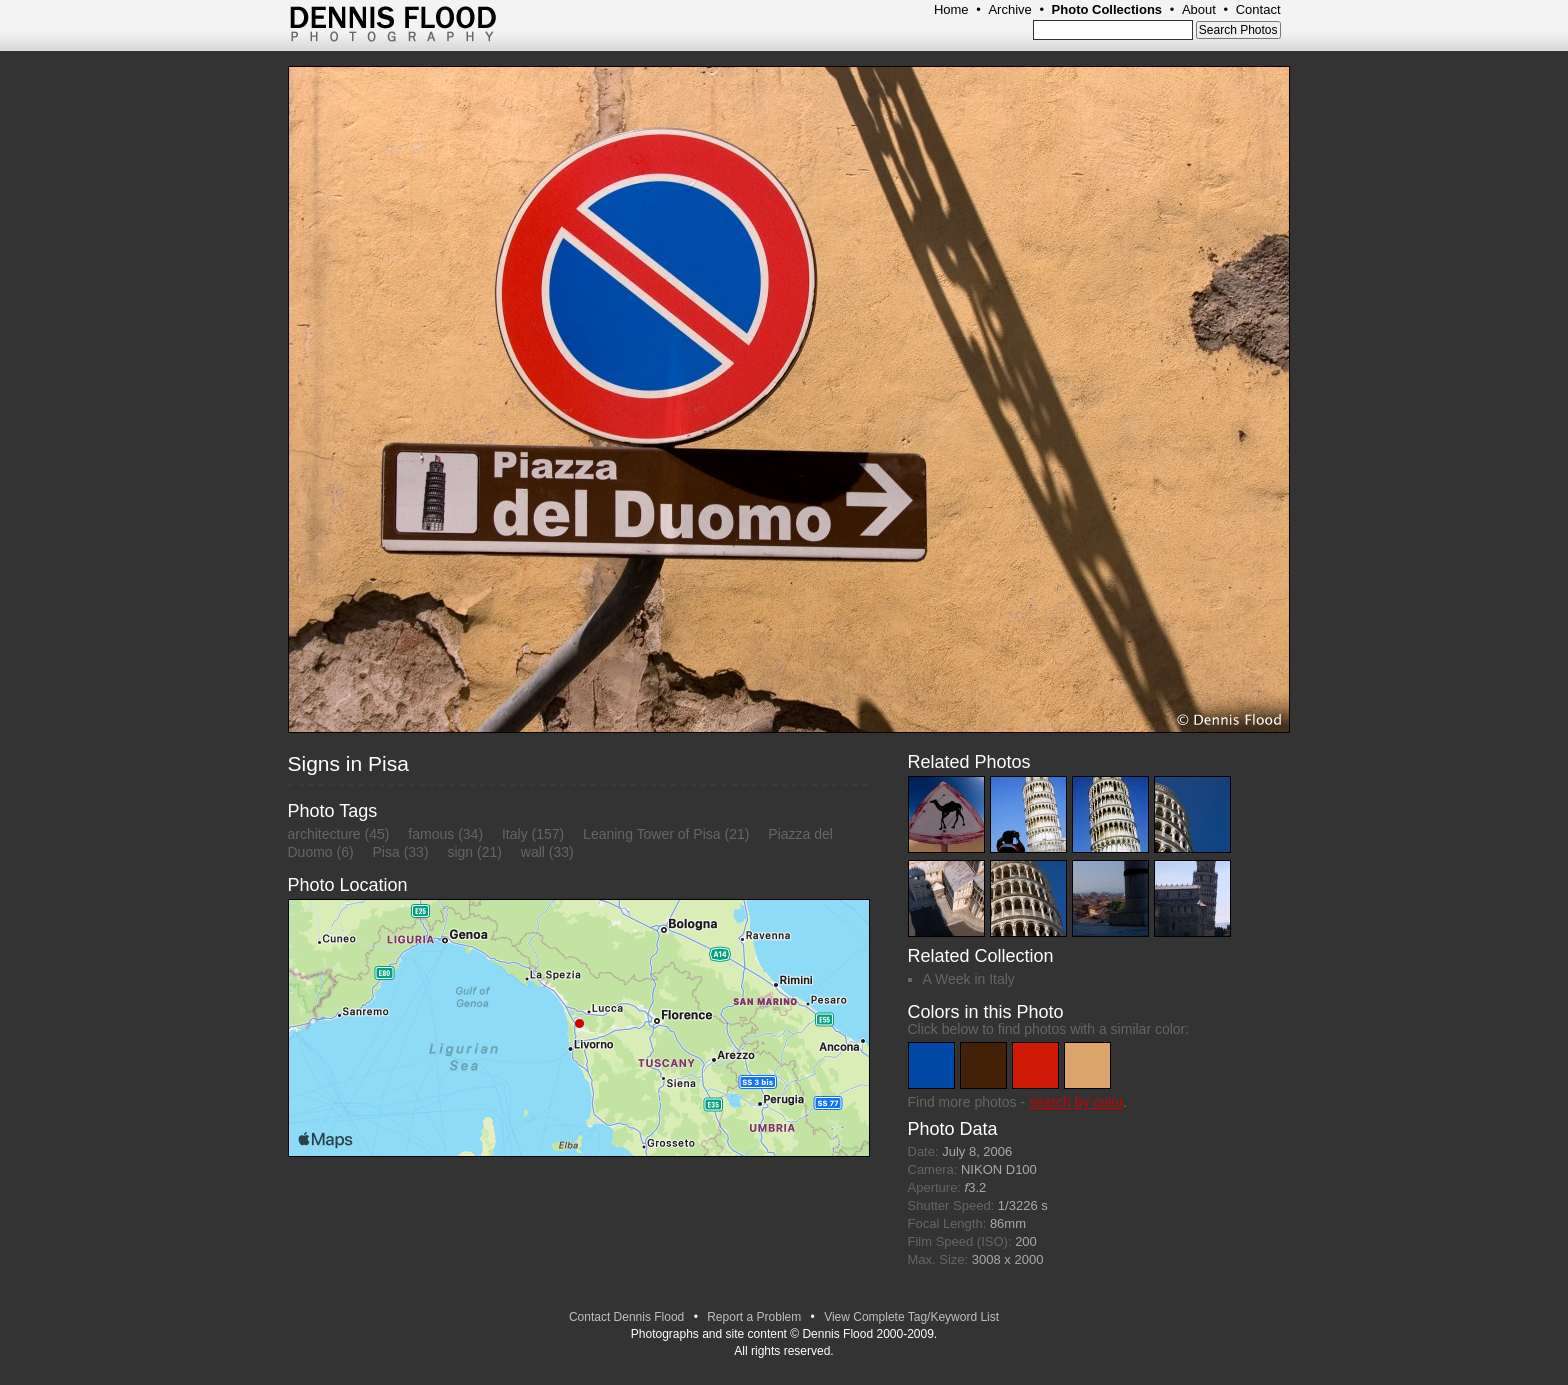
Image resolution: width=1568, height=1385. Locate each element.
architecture (324, 834)
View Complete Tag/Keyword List (911, 1317)
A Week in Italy (969, 979)
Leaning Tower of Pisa (652, 834)
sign (460, 852)
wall (533, 852)
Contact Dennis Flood (626, 1317)
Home (951, 9)
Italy (515, 834)
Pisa (386, 852)
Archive (1009, 9)
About (1199, 9)
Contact (1258, 9)
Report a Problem (754, 1317)
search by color (1076, 1102)
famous (431, 834)
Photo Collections (1107, 9)
